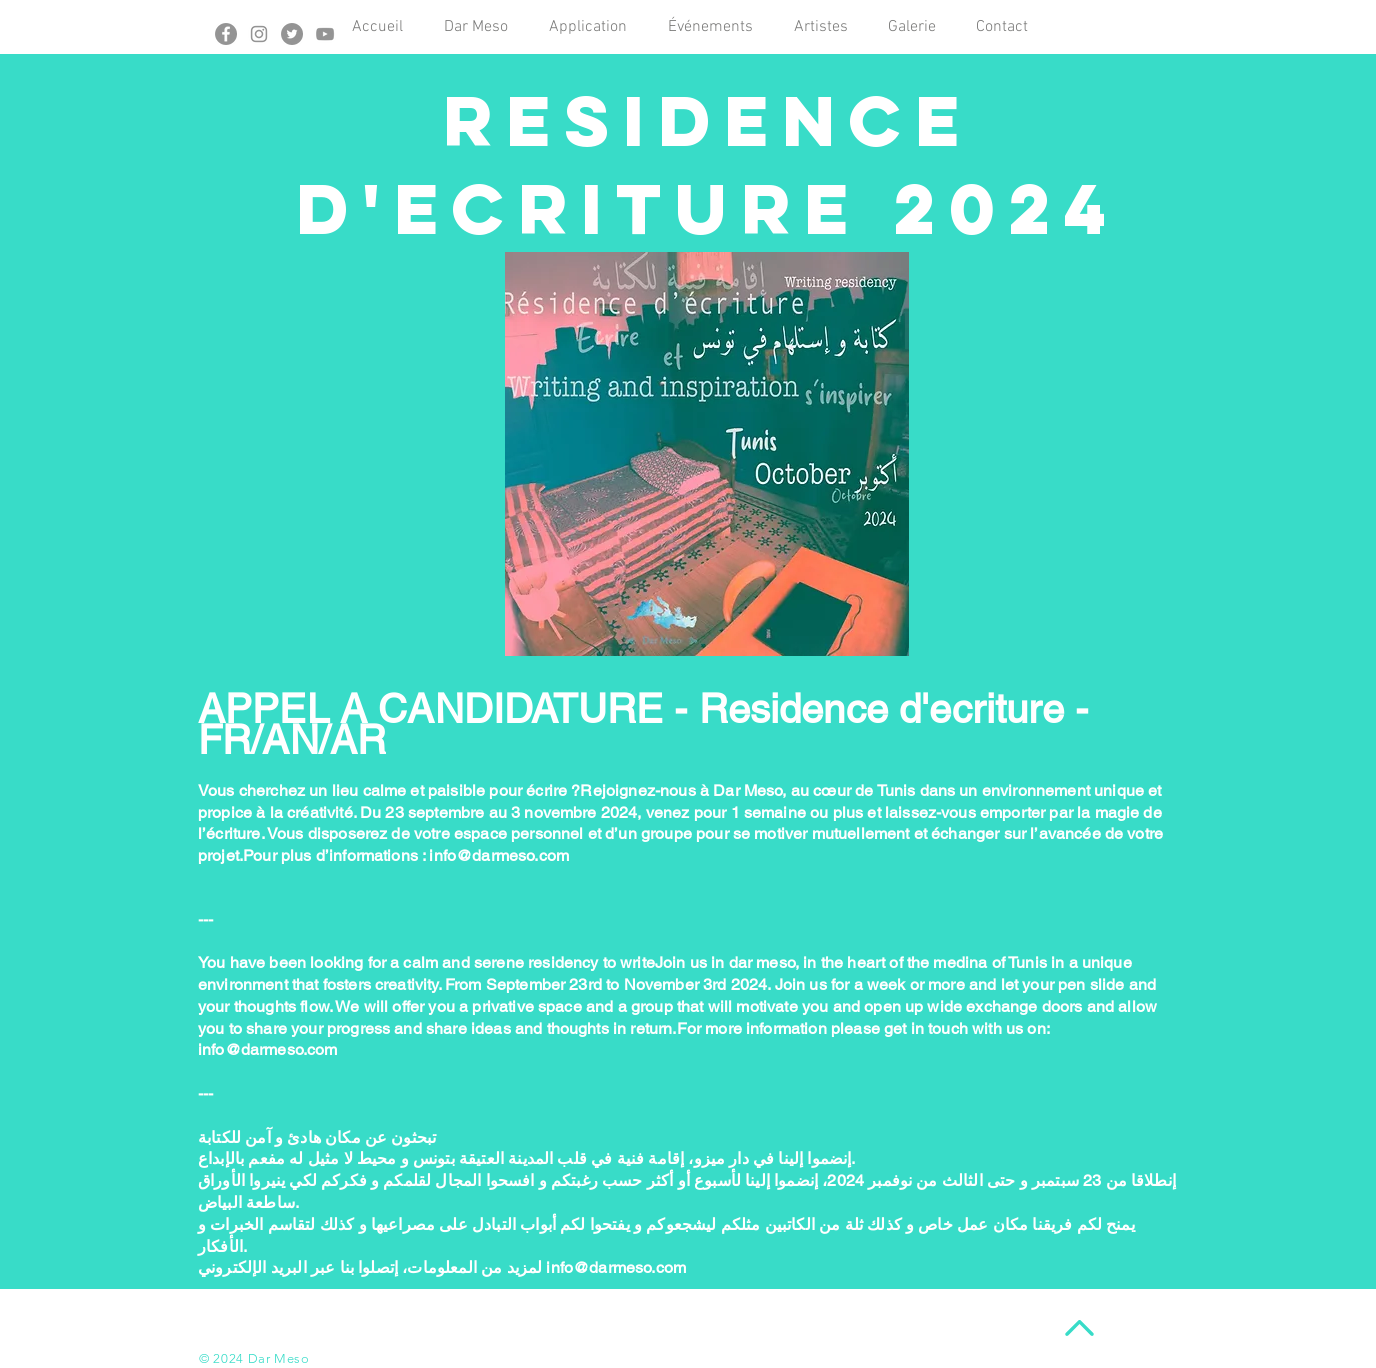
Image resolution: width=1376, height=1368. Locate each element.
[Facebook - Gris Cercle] (226, 34)
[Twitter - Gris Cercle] (292, 34)
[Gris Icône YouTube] (325, 34)
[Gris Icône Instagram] (259, 34)
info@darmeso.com (499, 855)
